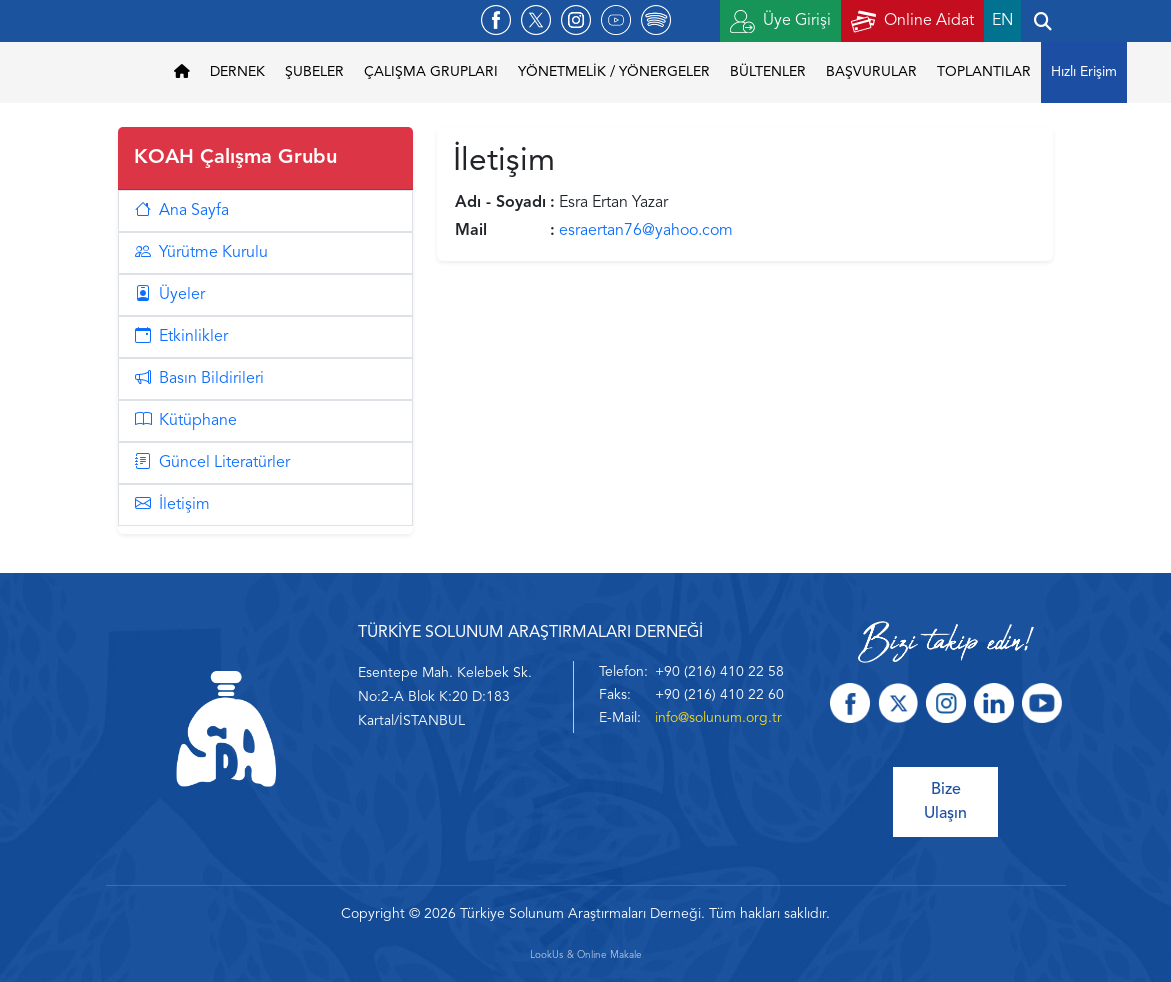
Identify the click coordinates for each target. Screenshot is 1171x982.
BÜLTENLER (768, 72)
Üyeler (170, 295)
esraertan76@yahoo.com (646, 231)
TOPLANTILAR (984, 72)
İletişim (172, 505)
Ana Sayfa (182, 211)
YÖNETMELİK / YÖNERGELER (614, 72)
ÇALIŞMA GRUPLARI (431, 72)
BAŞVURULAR (871, 72)
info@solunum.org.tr (718, 718)
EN (1002, 21)
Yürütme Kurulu (201, 253)
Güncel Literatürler (212, 463)
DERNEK (237, 72)
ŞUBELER (314, 72)
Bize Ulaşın (945, 802)
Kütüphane (186, 421)
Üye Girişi (780, 21)
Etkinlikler (181, 337)
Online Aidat (912, 21)
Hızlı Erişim (1084, 72)
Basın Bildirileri (199, 379)
